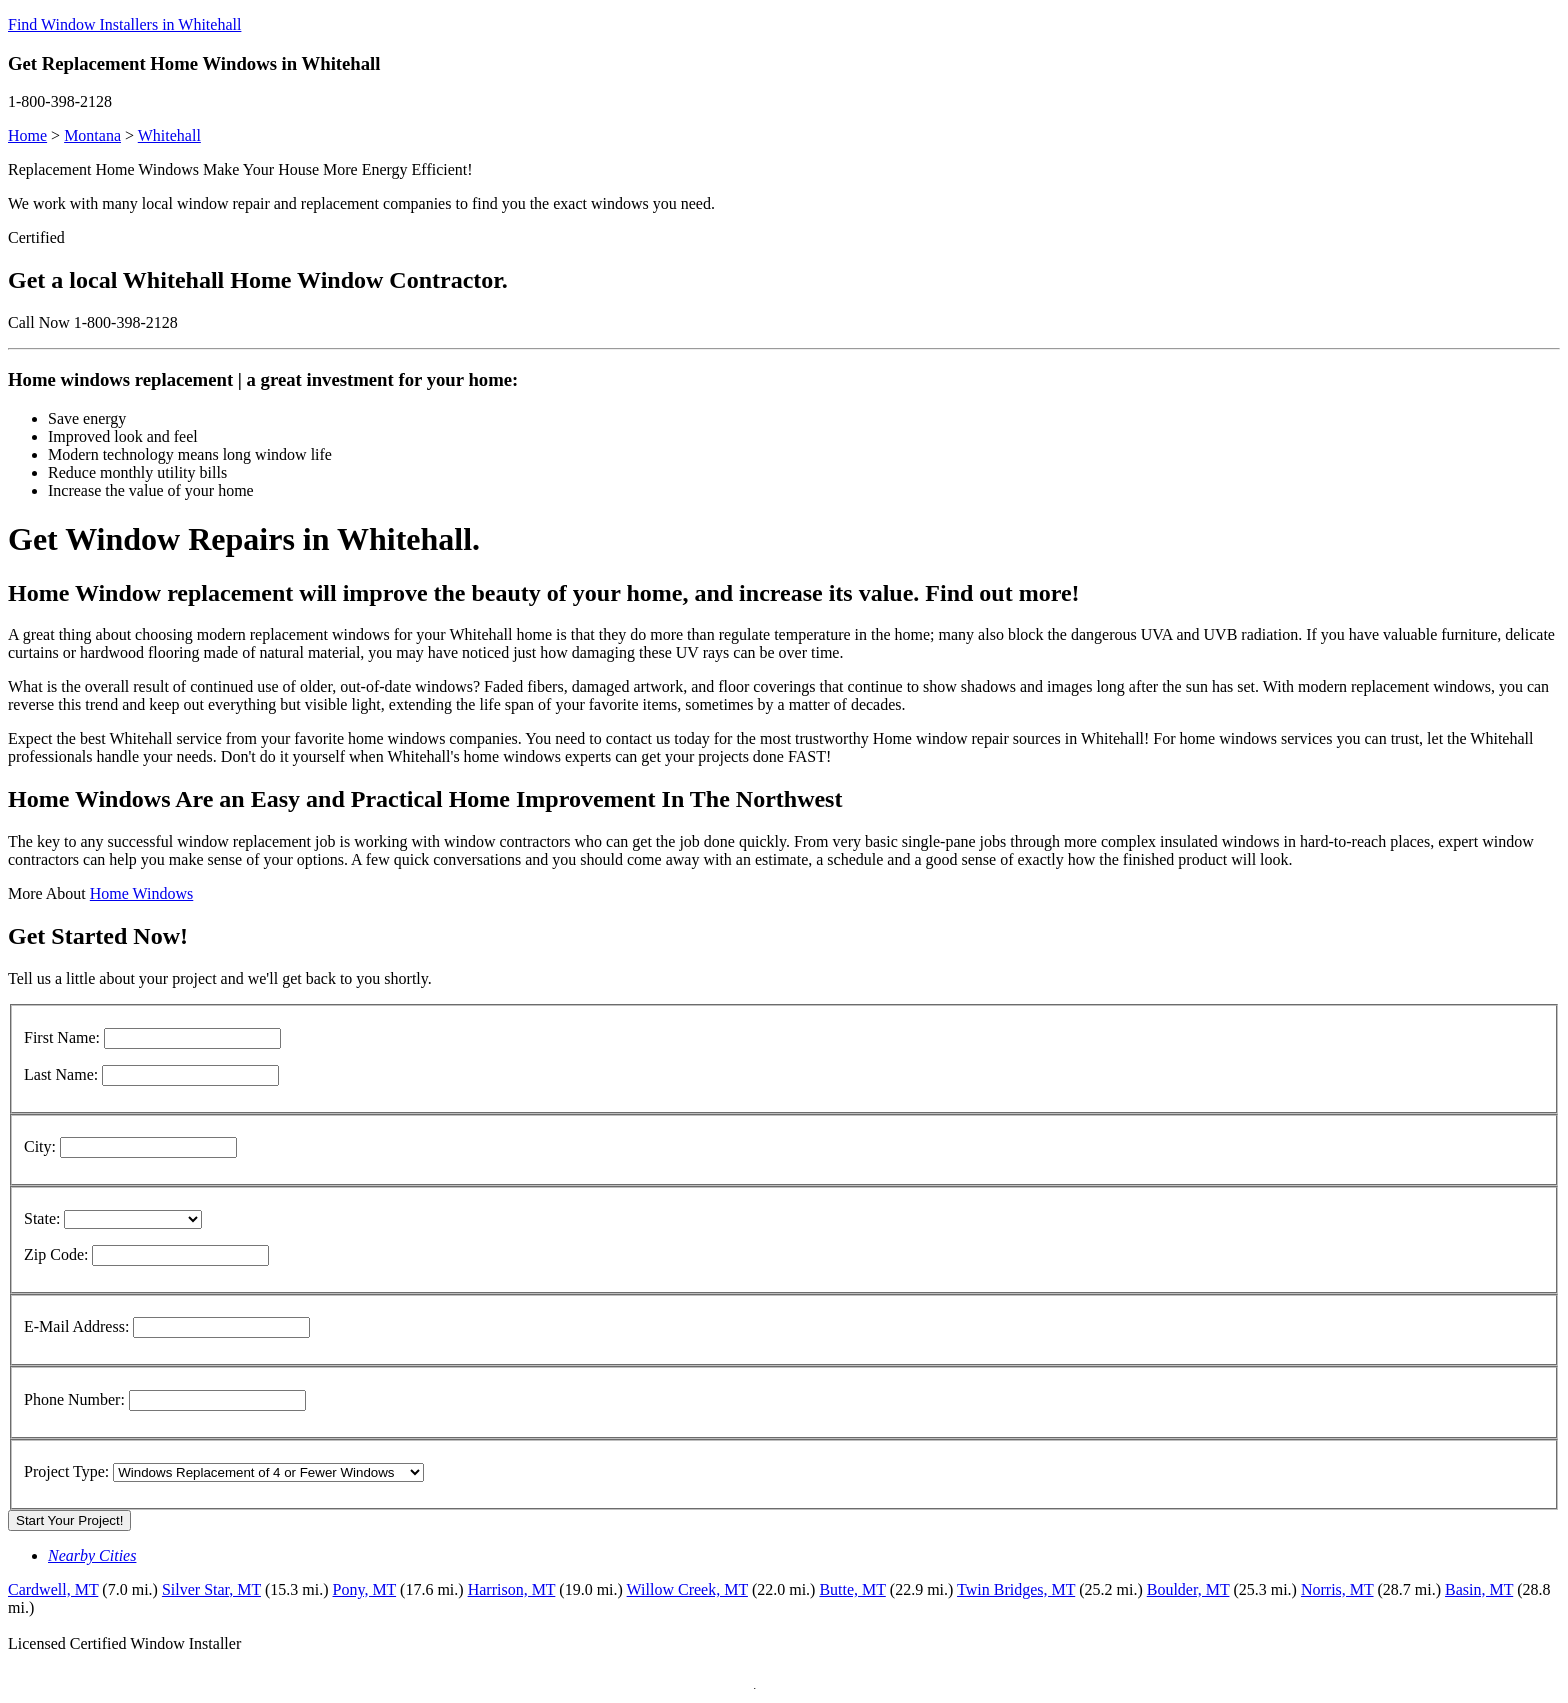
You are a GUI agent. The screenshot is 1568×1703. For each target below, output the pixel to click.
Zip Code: (56, 1254)
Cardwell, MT (53, 1589)
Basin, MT (1479, 1589)
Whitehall (169, 135)
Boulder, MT (1188, 1589)
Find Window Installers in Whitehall (124, 24)
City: (40, 1146)
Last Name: (61, 1074)
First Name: (62, 1037)
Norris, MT (1337, 1589)
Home (27, 135)
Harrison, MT (512, 1589)
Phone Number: (74, 1399)
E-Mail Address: (76, 1326)
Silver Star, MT (211, 1589)
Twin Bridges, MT (1016, 1589)
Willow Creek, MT (687, 1589)
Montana (92, 135)
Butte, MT (852, 1589)
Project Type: (66, 1471)
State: (42, 1218)
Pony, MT (365, 1589)
